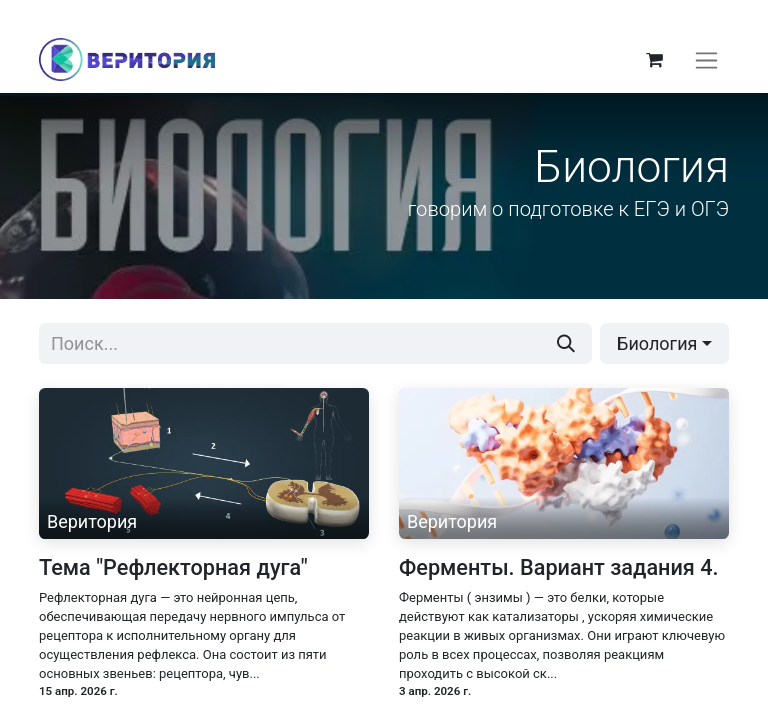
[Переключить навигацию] (706, 66)
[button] (664, 356)
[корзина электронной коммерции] (654, 66)
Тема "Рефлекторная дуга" (173, 580)
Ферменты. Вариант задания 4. (559, 580)
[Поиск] (566, 356)
